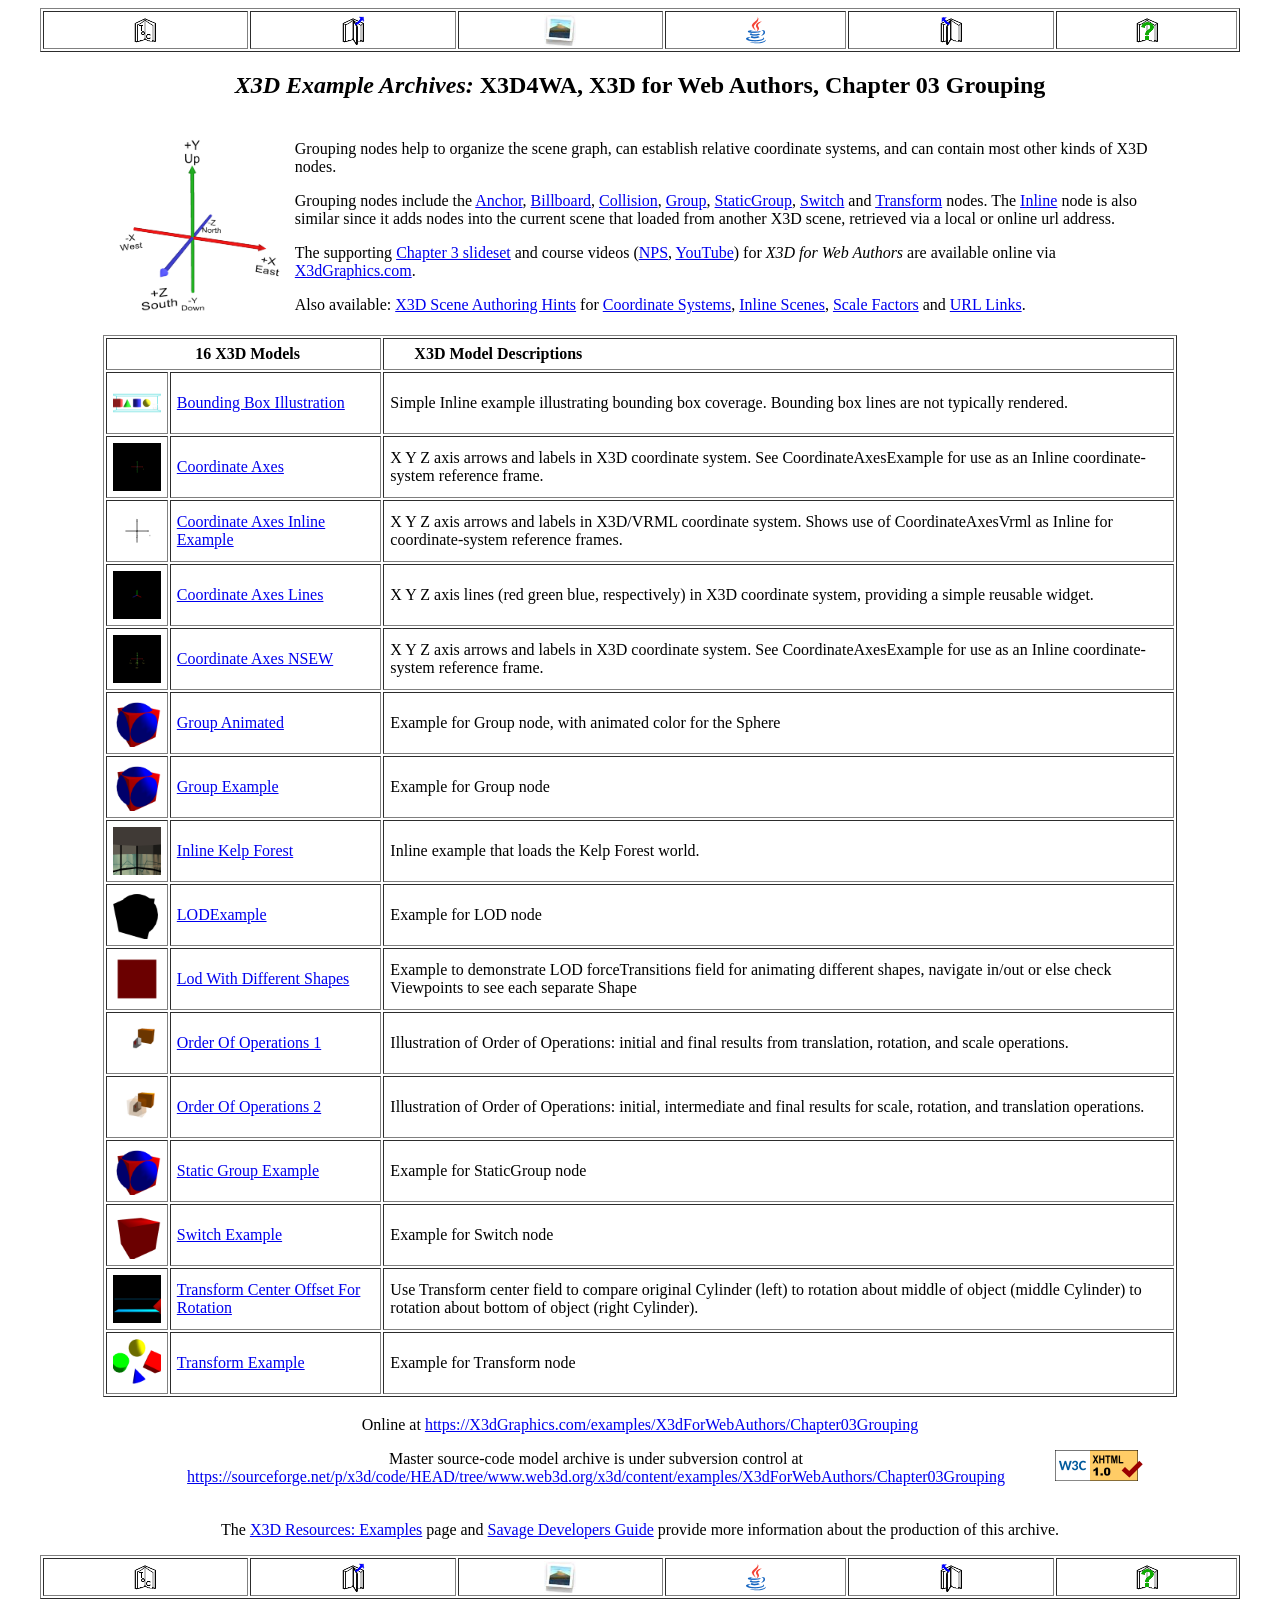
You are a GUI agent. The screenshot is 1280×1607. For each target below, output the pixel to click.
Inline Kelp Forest (235, 850)
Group (686, 200)
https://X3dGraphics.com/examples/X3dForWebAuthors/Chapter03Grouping (671, 1424)
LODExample (222, 914)
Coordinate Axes (230, 466)
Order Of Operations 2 (249, 1106)
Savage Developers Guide (571, 1529)
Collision (628, 200)
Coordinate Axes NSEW (255, 658)
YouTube (705, 252)
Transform (908, 200)
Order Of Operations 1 (249, 1042)
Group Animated (230, 722)
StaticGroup (753, 200)
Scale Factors (876, 304)
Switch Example (229, 1234)
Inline (1038, 200)
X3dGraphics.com (353, 270)
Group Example (228, 786)
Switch (822, 200)
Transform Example (241, 1362)
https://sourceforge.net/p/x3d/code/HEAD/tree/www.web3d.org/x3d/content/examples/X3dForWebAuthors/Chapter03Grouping (596, 1476)
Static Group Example (248, 1170)
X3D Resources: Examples (336, 1529)
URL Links (986, 304)
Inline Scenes (782, 304)
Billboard (561, 200)
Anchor (498, 200)
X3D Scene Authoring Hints (485, 304)
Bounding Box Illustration (261, 402)
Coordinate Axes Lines (250, 594)
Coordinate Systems (667, 304)
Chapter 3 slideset (453, 252)
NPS (653, 252)
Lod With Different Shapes (263, 978)
